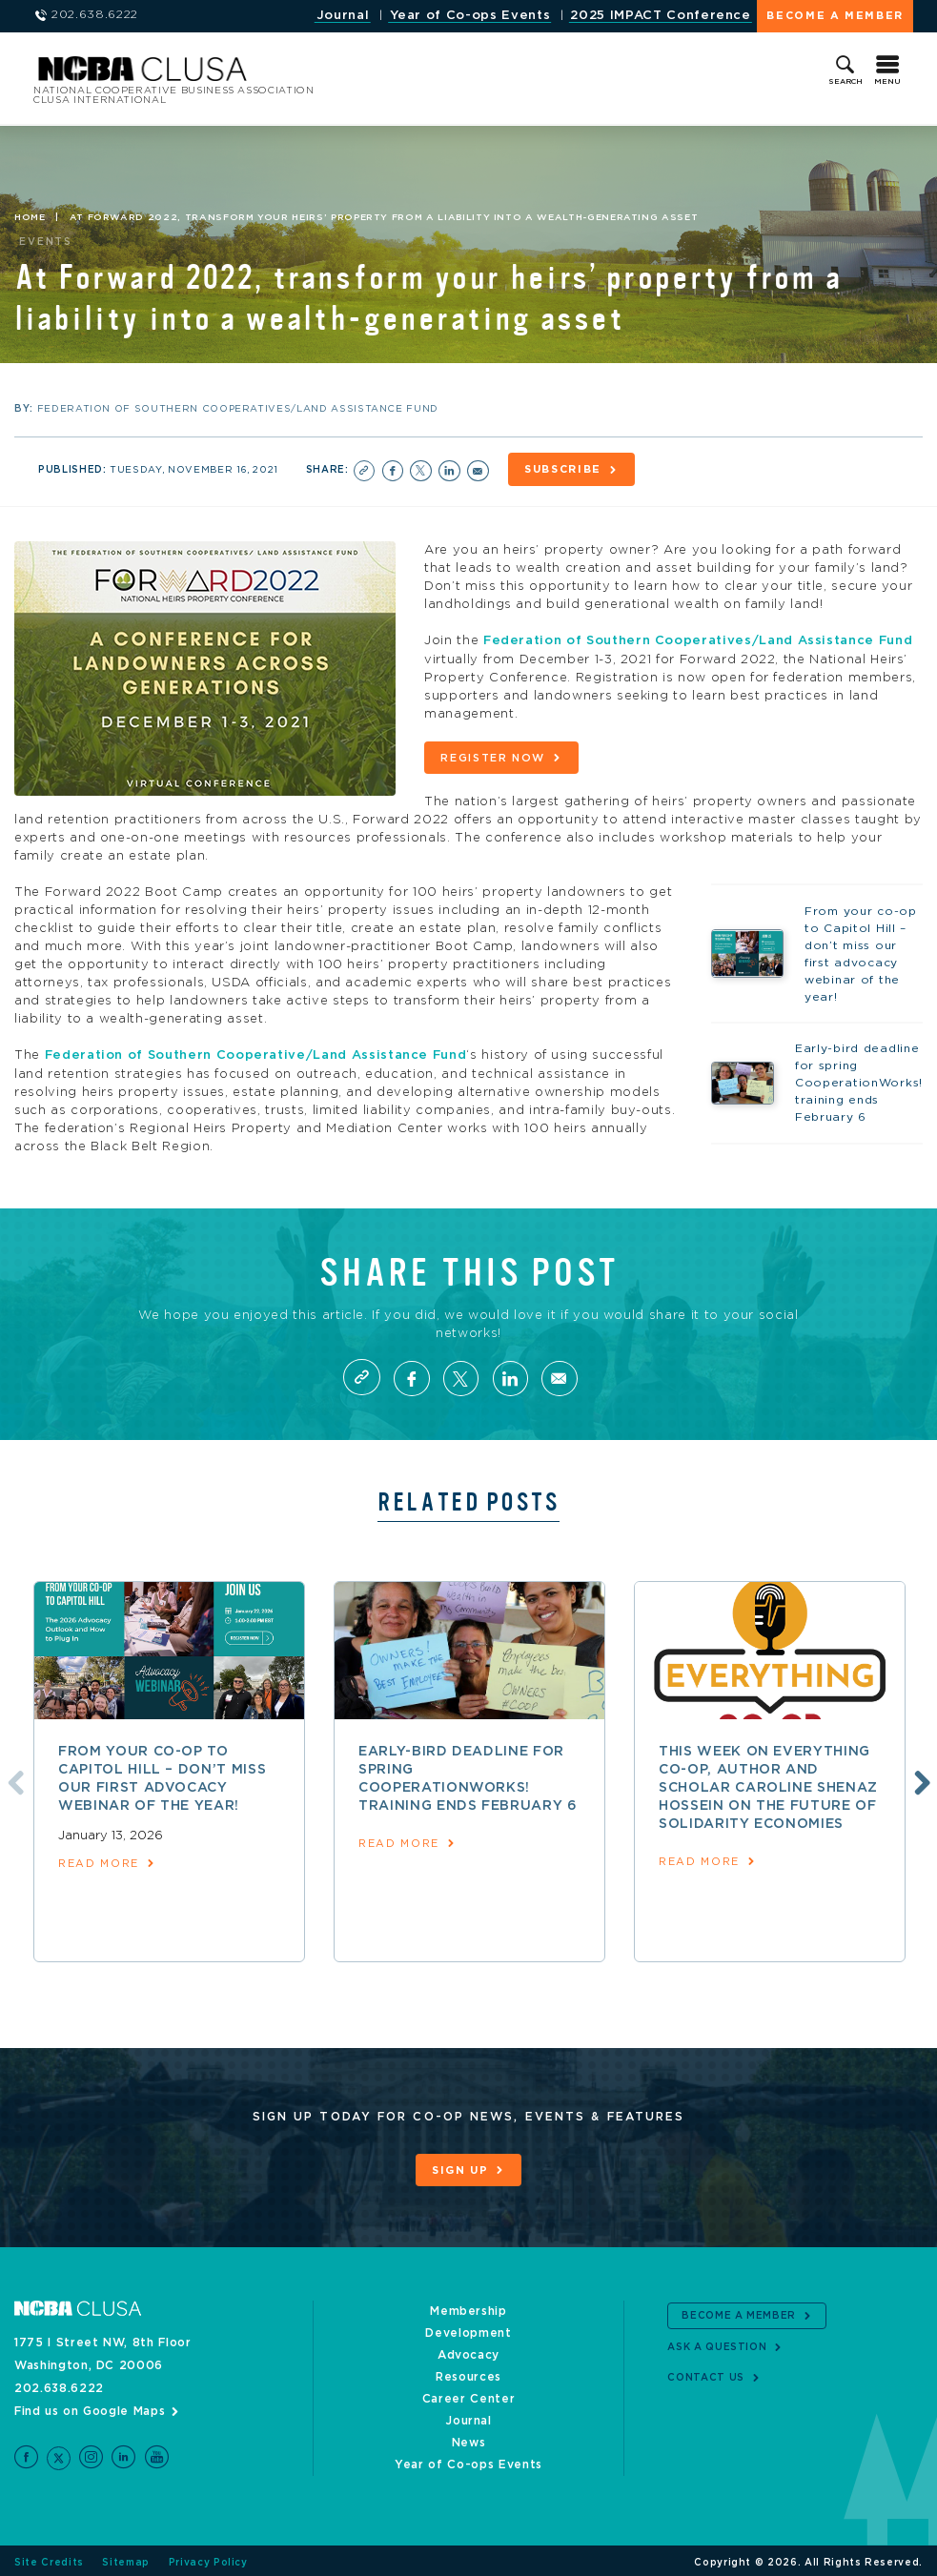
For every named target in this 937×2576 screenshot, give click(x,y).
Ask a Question (716, 2343)
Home (30, 217)
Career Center (468, 2395)
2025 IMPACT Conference (660, 16)
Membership (468, 2307)
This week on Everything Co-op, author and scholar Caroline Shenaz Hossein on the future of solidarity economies (768, 1785)
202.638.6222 (59, 2384)
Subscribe (564, 469)
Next (919, 1778)
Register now (492, 756)
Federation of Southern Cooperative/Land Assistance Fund (256, 1052)
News (469, 2438)
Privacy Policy (208, 2559)
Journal (343, 16)
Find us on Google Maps (89, 2407)
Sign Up (460, 2167)
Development (468, 2329)
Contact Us (705, 2374)
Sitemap (126, 2559)
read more (98, 1861)
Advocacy (468, 2351)
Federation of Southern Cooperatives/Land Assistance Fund (697, 640)
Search (845, 82)
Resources (468, 2373)
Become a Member (835, 15)
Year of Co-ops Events (470, 16)
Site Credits (49, 2559)
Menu (887, 82)
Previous (12, 1778)
